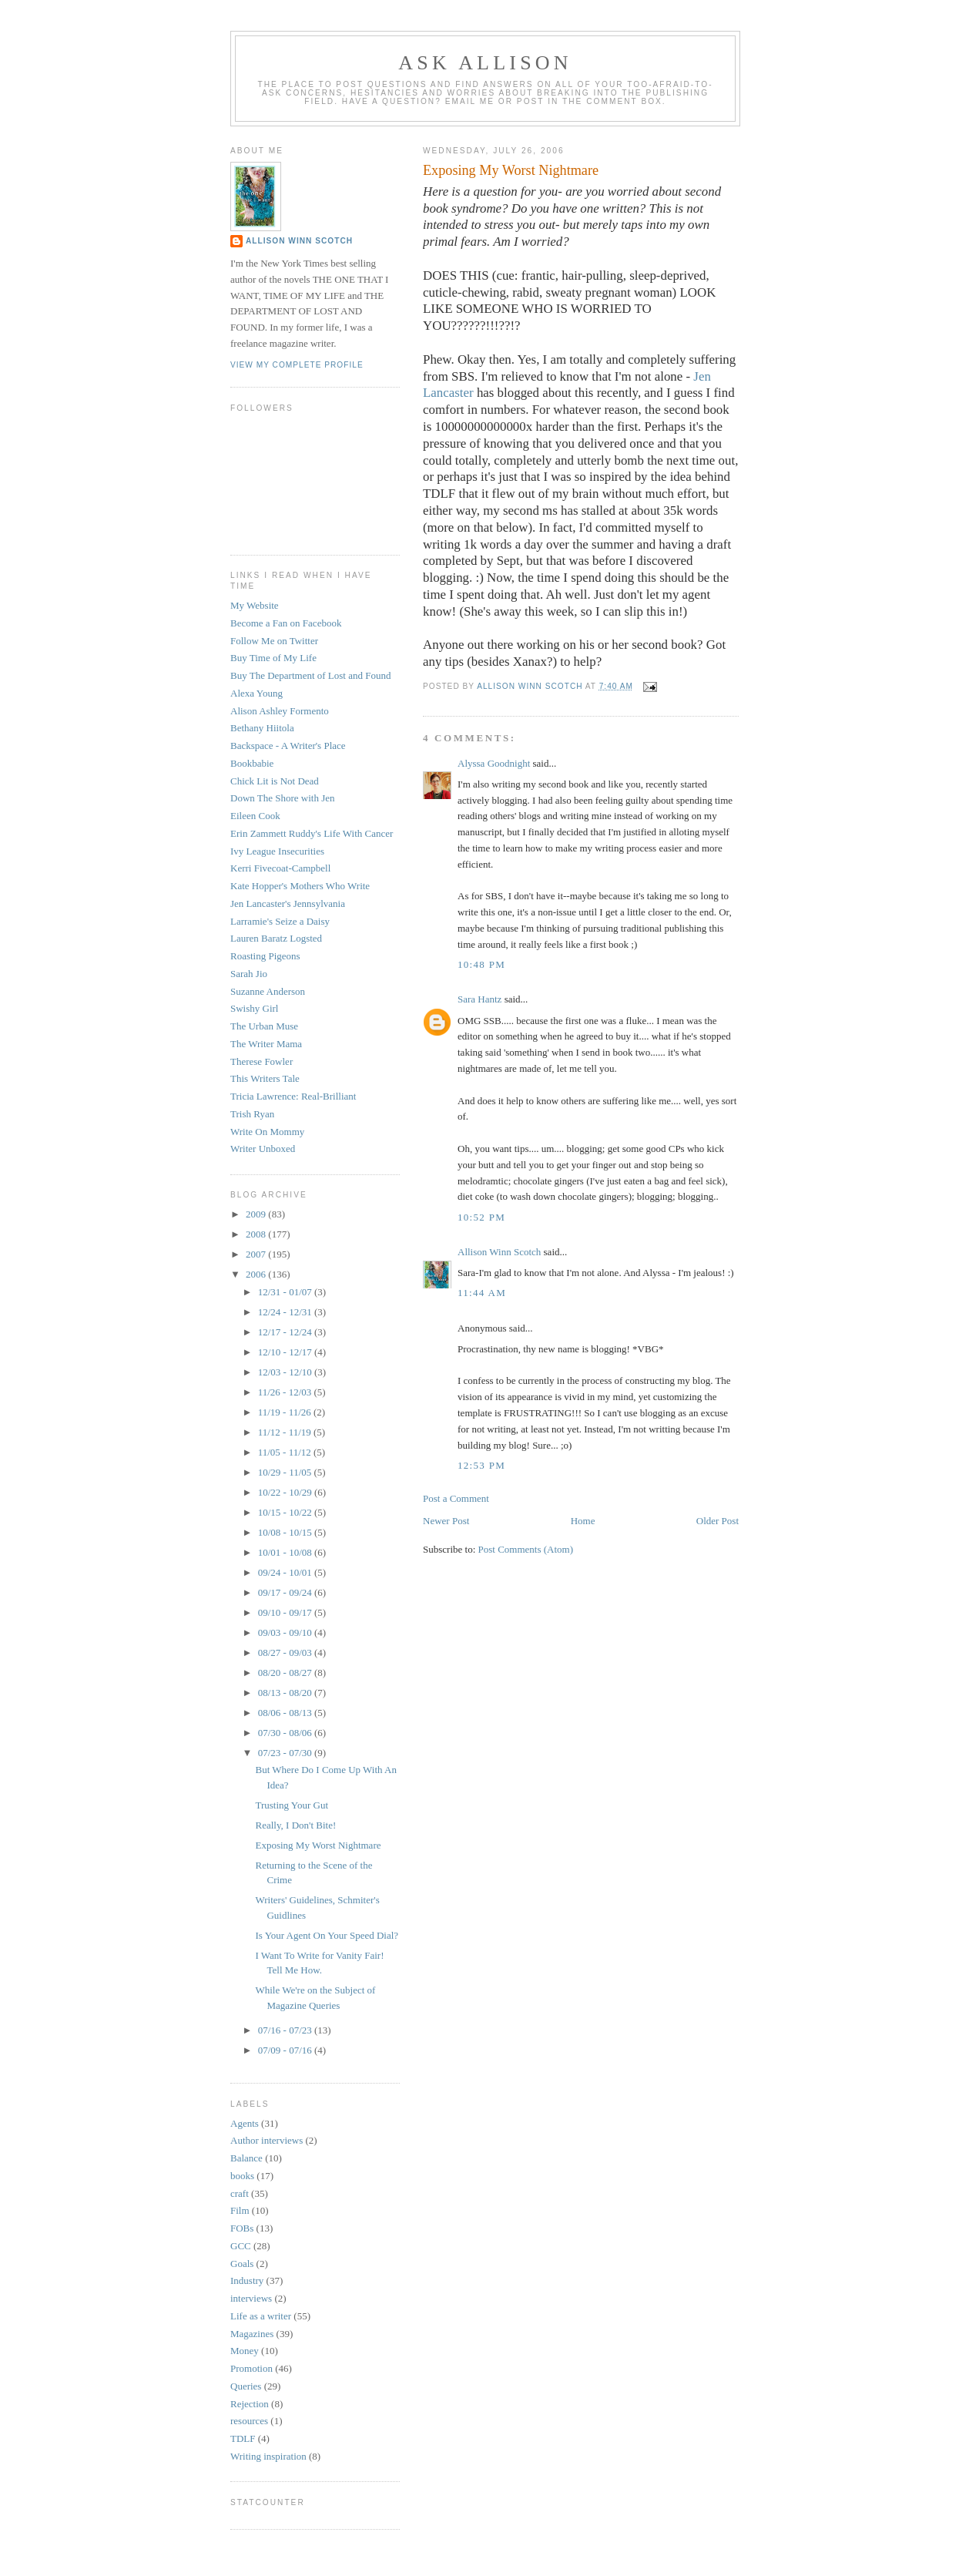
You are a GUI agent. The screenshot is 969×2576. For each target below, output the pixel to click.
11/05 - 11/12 (286, 1452)
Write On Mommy (267, 1131)
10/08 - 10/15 (286, 1532)
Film (240, 2210)
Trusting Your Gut (291, 1805)
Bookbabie (251, 763)
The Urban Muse (264, 1026)
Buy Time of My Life (273, 657)
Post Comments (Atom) (526, 1549)
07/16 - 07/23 (286, 2030)
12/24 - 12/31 (286, 1312)
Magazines (251, 2333)
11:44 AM (482, 1292)
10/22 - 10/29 (286, 1492)
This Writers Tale (265, 1078)
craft (239, 2193)
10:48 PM (481, 964)
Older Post (717, 1520)
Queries (245, 2386)
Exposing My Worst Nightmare (318, 1845)
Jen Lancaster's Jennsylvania (287, 903)
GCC (240, 2246)
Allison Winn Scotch (499, 1252)
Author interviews (266, 2140)
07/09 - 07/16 (286, 2050)
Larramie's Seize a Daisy (280, 921)
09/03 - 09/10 (286, 1632)
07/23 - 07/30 (286, 1752)
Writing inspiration (268, 2456)
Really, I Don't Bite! (295, 1825)
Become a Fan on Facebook (285, 623)
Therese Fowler (261, 1061)
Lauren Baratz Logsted (276, 938)
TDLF (243, 2438)
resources (249, 2421)
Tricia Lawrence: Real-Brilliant (293, 1096)
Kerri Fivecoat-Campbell (280, 868)
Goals (241, 2263)
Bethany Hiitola (262, 728)
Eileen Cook (255, 815)
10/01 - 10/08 (286, 1552)
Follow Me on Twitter (274, 641)
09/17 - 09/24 (286, 1592)
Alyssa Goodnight (494, 763)
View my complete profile (297, 365)
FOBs (241, 2228)
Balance (246, 2158)
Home (583, 1520)
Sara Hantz (479, 999)
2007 (257, 1254)
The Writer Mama (266, 1044)
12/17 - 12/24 (286, 1332)
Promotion (251, 2368)
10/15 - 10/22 (286, 1512)
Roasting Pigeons (265, 956)
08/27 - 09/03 (286, 1652)
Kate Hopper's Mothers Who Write (300, 886)
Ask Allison (485, 63)
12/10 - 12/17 (286, 1352)
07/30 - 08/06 (286, 1732)
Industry (246, 2280)
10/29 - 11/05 (286, 1472)
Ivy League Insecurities (277, 851)
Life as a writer (260, 2316)
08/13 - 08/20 (286, 1692)
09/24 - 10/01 (286, 1572)
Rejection (249, 2404)
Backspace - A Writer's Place (288, 745)
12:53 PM (481, 1465)
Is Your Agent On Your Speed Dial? (326, 1935)
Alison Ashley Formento (279, 711)
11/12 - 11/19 (286, 1432)
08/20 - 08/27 (286, 1672)
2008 (257, 1234)
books (242, 2175)
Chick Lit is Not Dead (274, 781)
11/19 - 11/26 (286, 1412)
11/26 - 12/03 (286, 1392)
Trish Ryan (252, 1114)
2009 (257, 1214)
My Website (254, 605)
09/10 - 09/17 (286, 1612)
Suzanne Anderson (267, 991)
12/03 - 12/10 (286, 1372)
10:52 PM (481, 1217)
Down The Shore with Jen (282, 798)
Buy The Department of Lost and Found (310, 675)
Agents (244, 2123)
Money (244, 2350)
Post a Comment (456, 1498)
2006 (257, 1274)
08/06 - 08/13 (286, 1712)
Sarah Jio (248, 973)
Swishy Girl (254, 1008)
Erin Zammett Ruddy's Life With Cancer (311, 833)
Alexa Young (256, 693)
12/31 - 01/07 (286, 1292)
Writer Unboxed (262, 1148)
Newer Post (446, 1520)
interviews (251, 2298)
